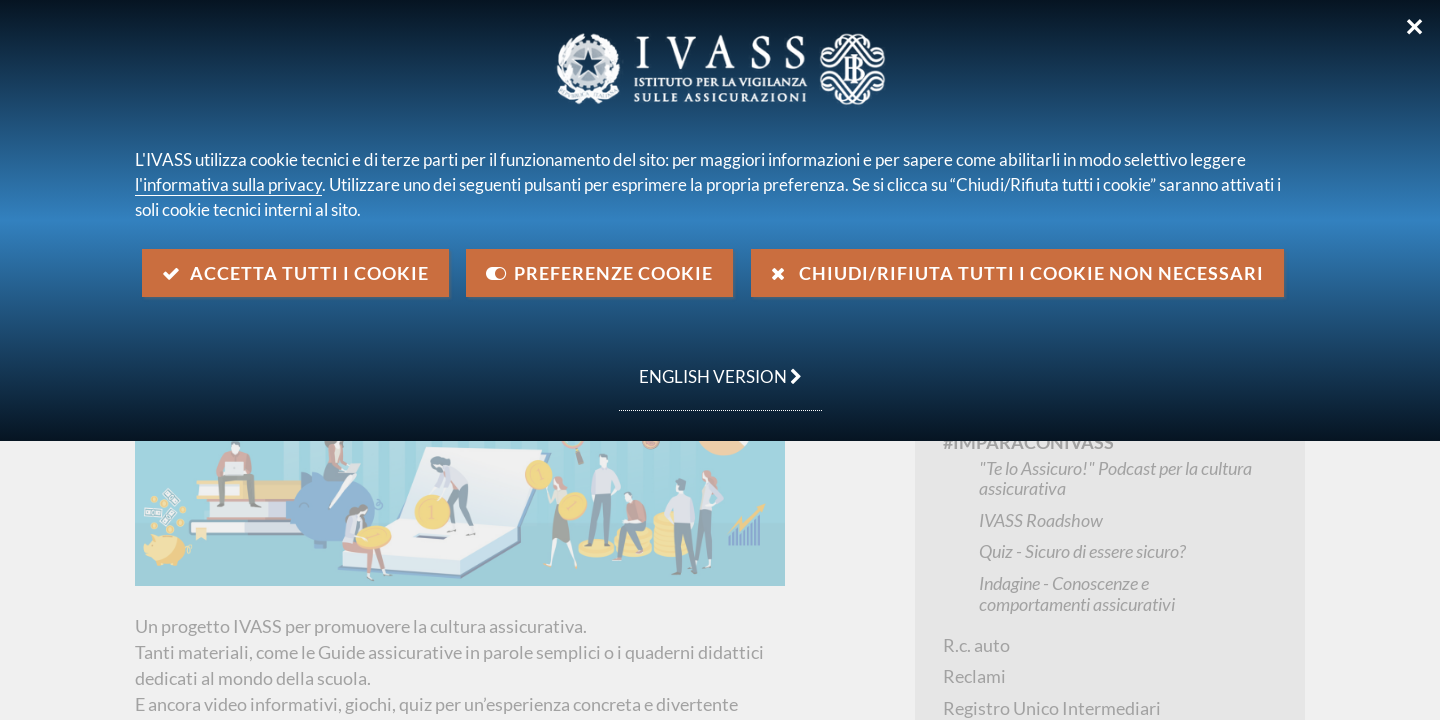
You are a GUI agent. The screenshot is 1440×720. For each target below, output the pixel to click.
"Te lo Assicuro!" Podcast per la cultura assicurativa (1115, 478)
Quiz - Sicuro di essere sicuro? (1082, 551)
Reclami (974, 676)
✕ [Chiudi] (1414, 27)
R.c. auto (976, 645)
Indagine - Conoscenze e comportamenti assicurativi (1077, 593)
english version (710, 366)
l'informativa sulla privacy (228, 184)
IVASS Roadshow (1041, 520)
